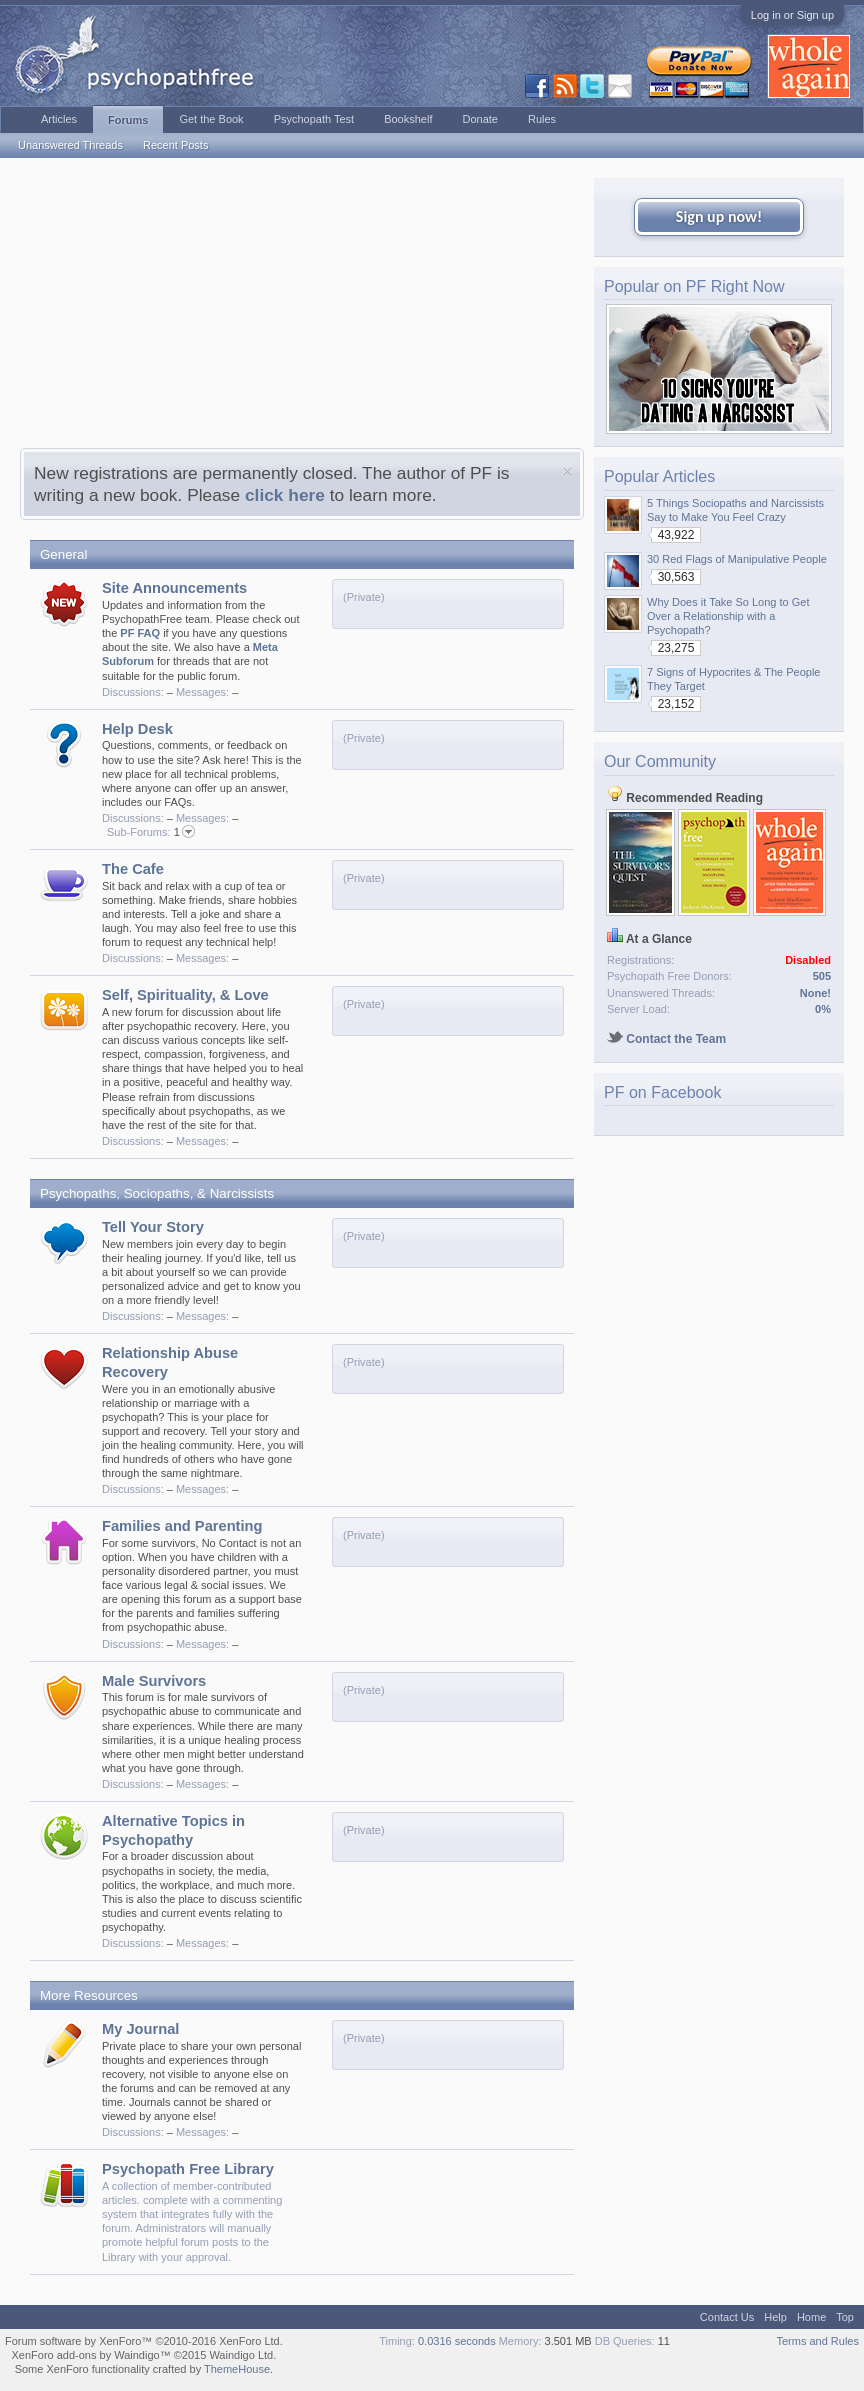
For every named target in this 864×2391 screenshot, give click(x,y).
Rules (542, 119)
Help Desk (137, 729)
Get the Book (211, 119)
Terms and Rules (817, 2341)
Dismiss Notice (567, 471)
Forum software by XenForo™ (144, 2341)
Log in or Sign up (792, 15)
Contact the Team (666, 1039)
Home (811, 2317)
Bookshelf (408, 119)
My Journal (140, 2029)
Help (775, 2317)
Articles (59, 119)
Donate (479, 119)
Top (845, 2317)
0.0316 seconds (457, 2341)
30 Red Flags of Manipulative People (737, 559)
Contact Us (727, 2317)
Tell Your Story (153, 1227)
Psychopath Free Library (188, 2169)
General (63, 554)
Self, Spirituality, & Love (185, 995)
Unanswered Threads (70, 145)
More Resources (89, 1995)
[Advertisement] (302, 308)
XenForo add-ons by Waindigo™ (90, 2355)
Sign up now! (719, 216)
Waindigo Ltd (241, 2355)
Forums (128, 120)
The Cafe (133, 869)
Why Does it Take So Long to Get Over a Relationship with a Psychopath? (728, 616)
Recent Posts (175, 145)
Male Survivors (154, 1681)
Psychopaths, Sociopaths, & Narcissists (157, 1193)
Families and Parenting (182, 1526)
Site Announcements (174, 588)
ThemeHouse (237, 2369)
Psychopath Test (314, 119)
